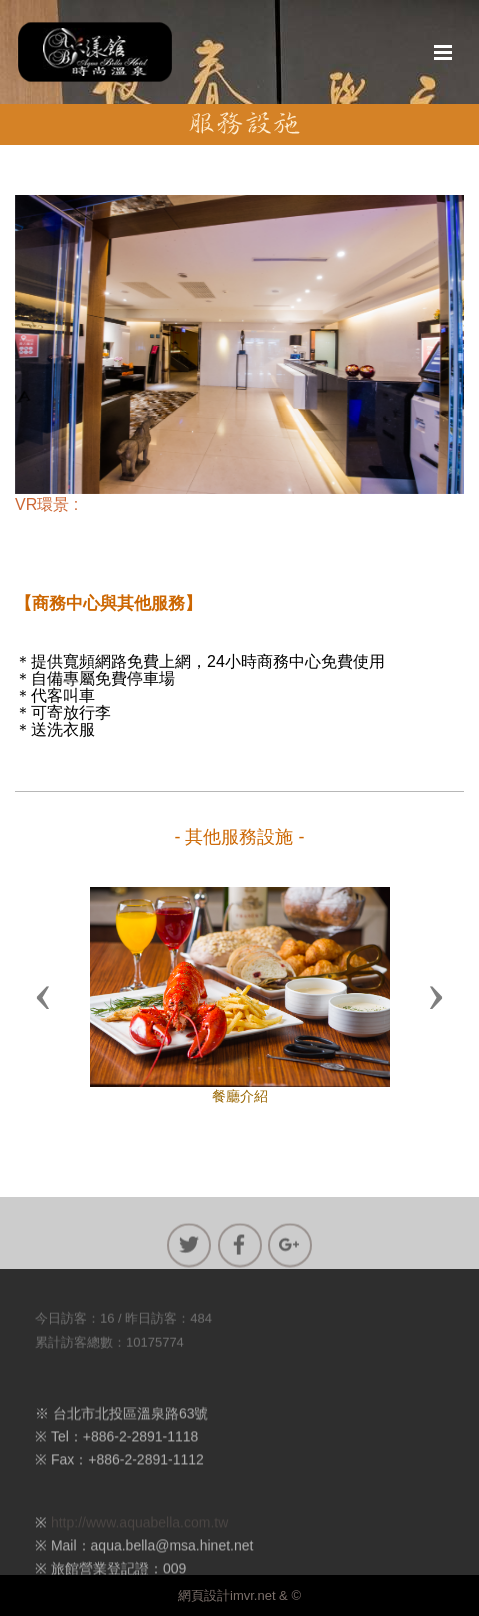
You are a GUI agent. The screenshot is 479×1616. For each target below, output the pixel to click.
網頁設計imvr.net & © (239, 1595)
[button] (43, 996)
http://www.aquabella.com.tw (139, 1533)
